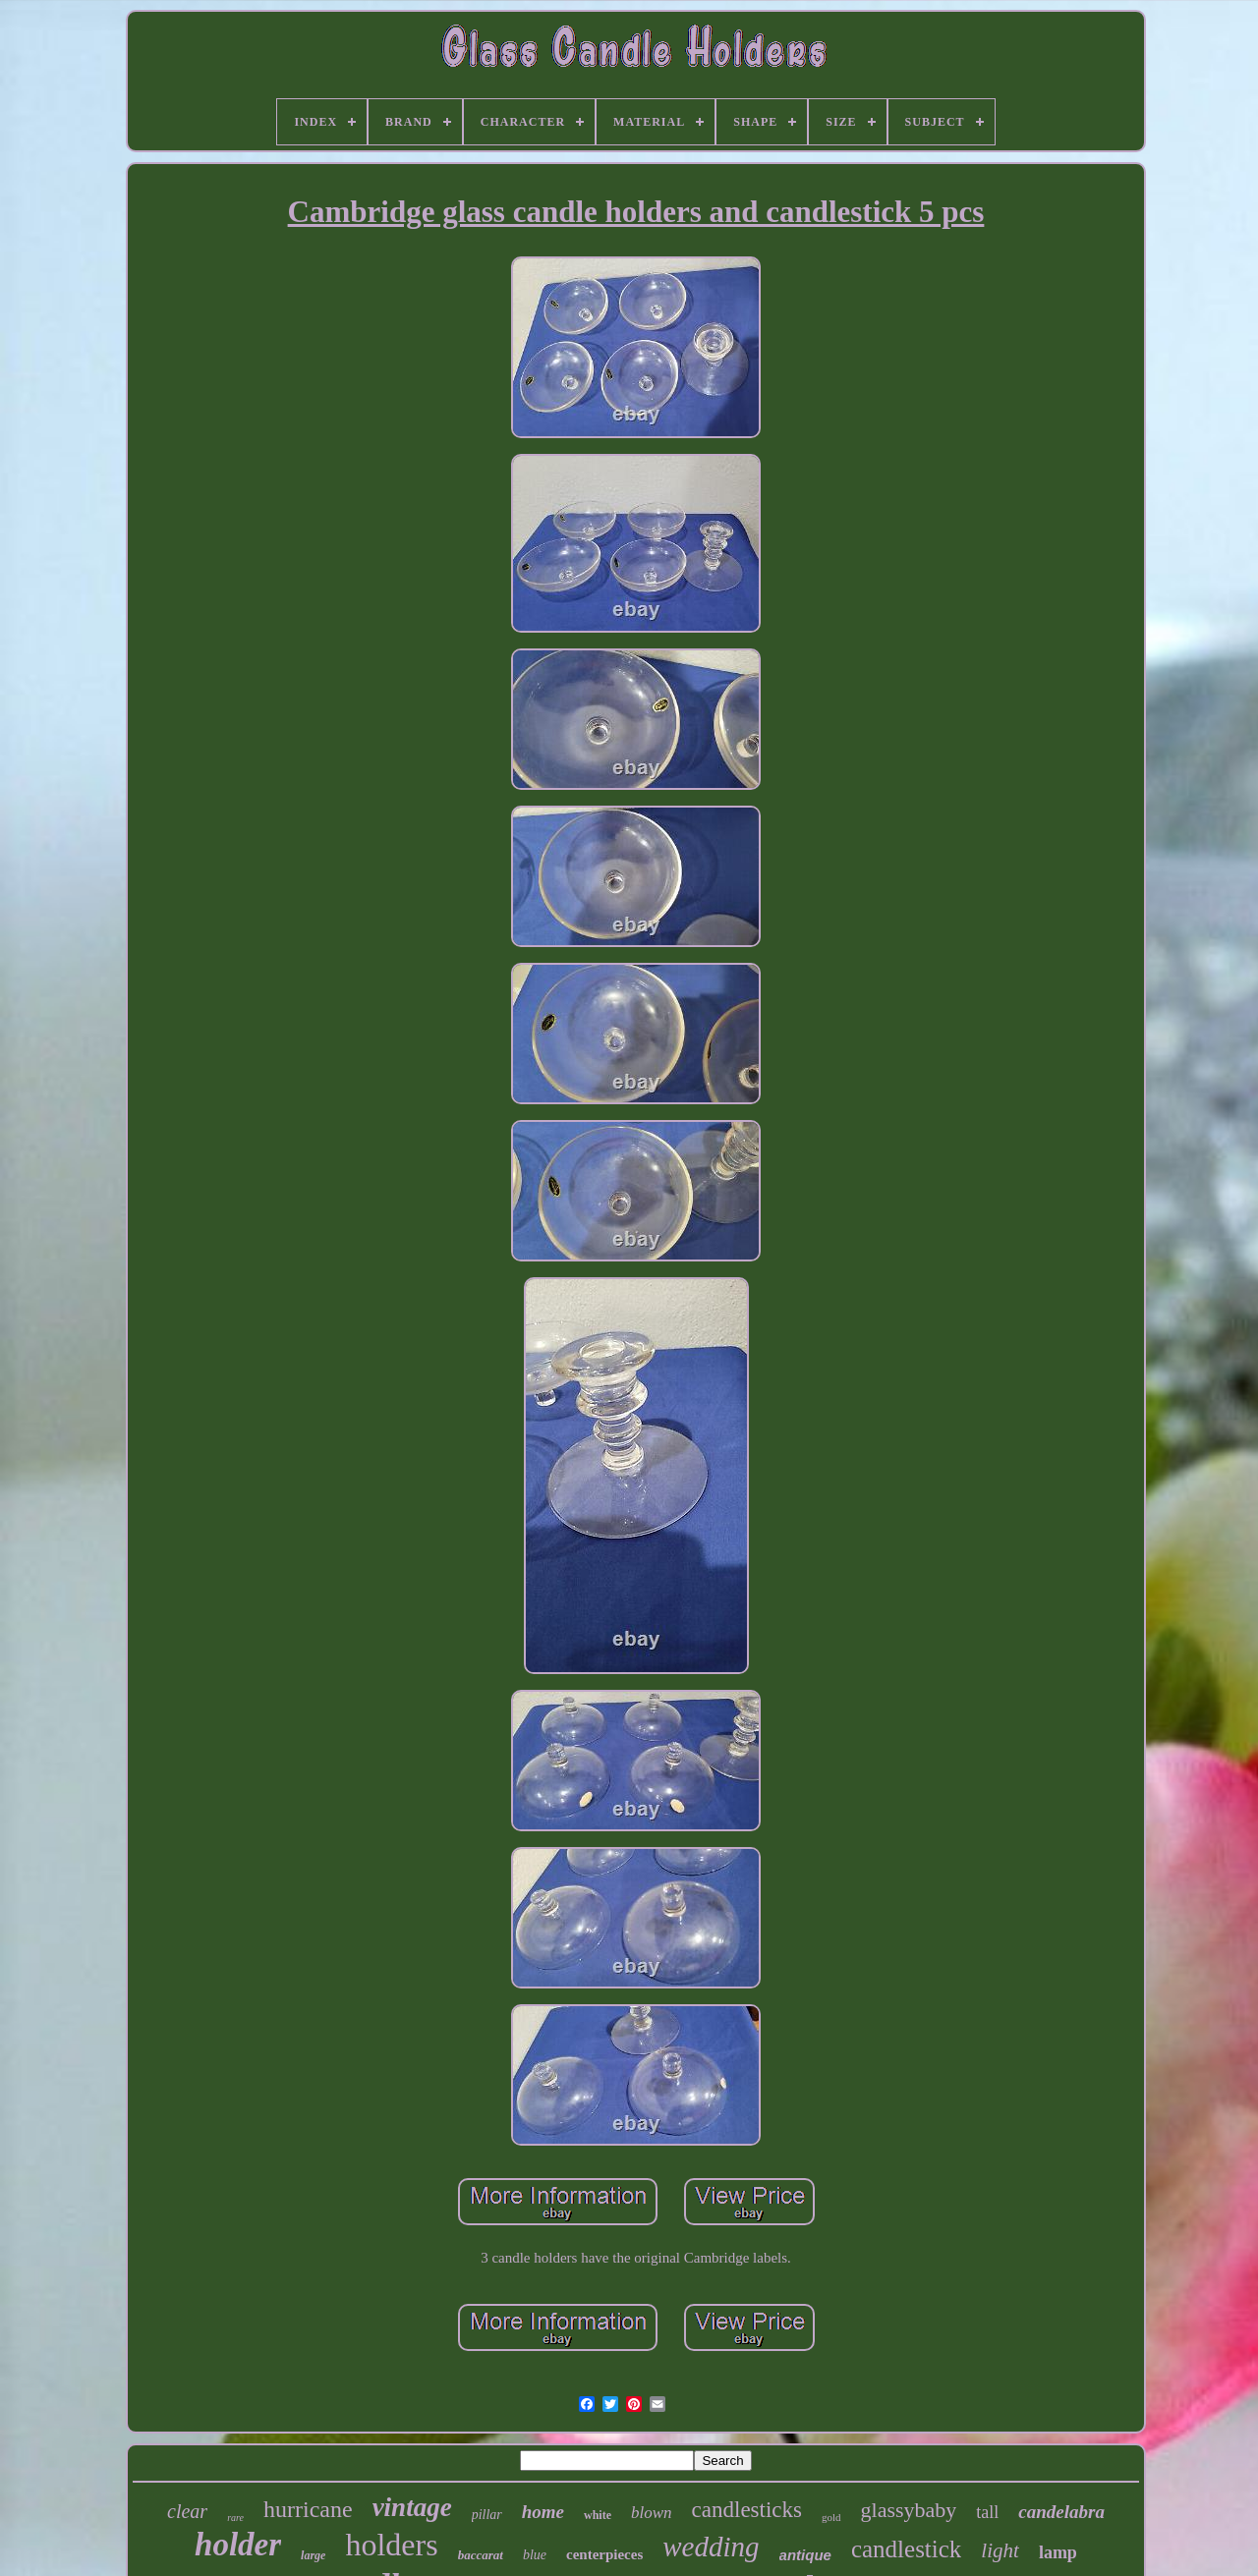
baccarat (480, 2555)
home (543, 2511)
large (313, 2555)
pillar (487, 2514)
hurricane (308, 2509)
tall (987, 2512)
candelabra (1061, 2511)
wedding (710, 2546)
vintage (412, 2507)
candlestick (906, 2549)
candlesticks (747, 2509)
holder (238, 2544)
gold (831, 2517)
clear (187, 2511)
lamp (1058, 2552)
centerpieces (604, 2554)
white (597, 2515)
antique (805, 2555)
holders (391, 2544)
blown (651, 2512)
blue (534, 2555)
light (1000, 2550)
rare (235, 2517)
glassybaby (909, 2509)
